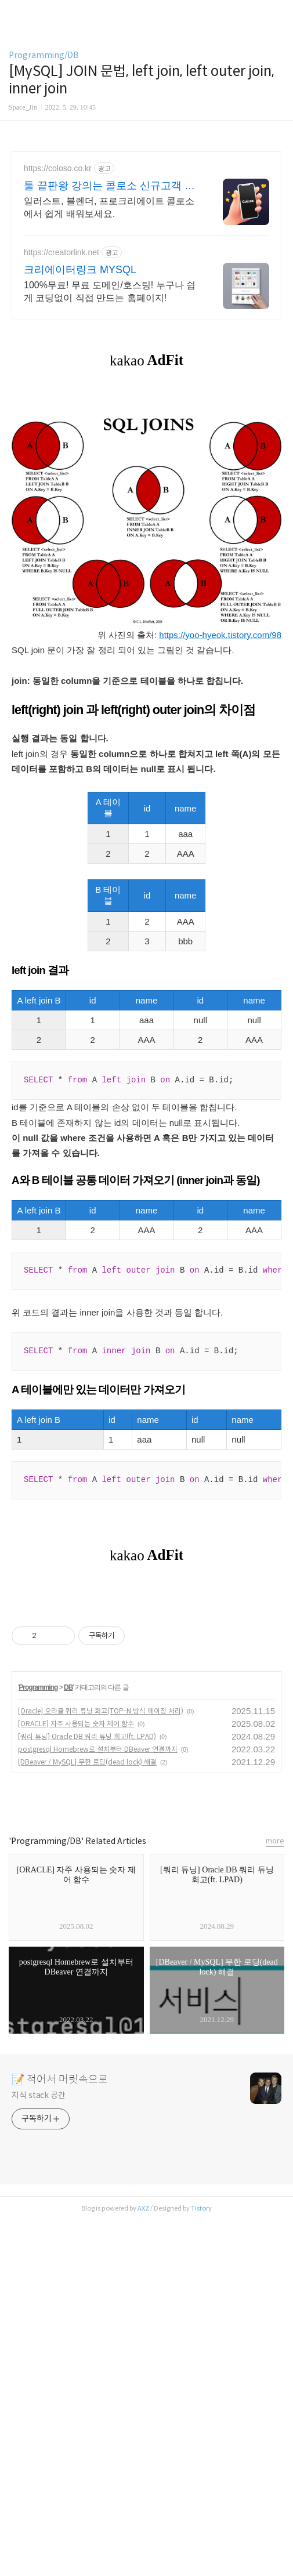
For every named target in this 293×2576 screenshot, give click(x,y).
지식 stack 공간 (39, 2451)
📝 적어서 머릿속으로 (60, 2435)
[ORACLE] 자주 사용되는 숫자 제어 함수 (76, 2079)
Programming (38, 2043)
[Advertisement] (146, 253)
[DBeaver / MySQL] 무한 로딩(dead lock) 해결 (87, 2118)
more (275, 2197)
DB (68, 2043)
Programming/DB (44, 55)
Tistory (201, 2564)
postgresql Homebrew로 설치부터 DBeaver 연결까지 (98, 2105)
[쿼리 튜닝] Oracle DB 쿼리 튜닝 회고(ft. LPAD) (87, 2092)
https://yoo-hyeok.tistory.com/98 (220, 829)
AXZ (143, 2564)
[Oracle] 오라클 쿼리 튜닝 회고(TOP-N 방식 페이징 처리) (100, 2067)
